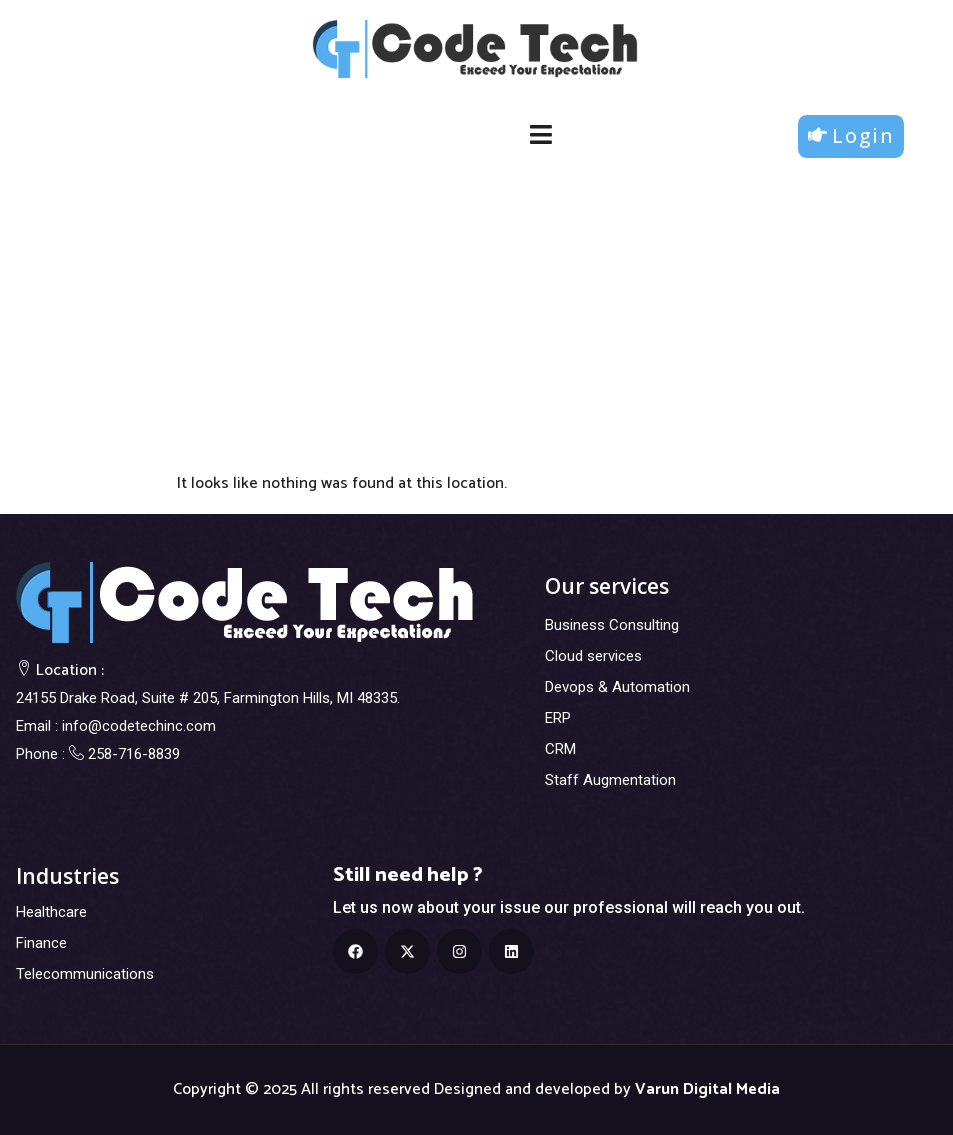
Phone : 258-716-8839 (98, 754)
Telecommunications (85, 974)
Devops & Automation (617, 687)
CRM (560, 749)
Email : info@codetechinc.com (116, 726)
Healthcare (51, 912)
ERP (558, 718)
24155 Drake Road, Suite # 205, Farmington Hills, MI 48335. (208, 698)
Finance (41, 943)
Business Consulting (612, 625)
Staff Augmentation (610, 780)
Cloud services (593, 656)
